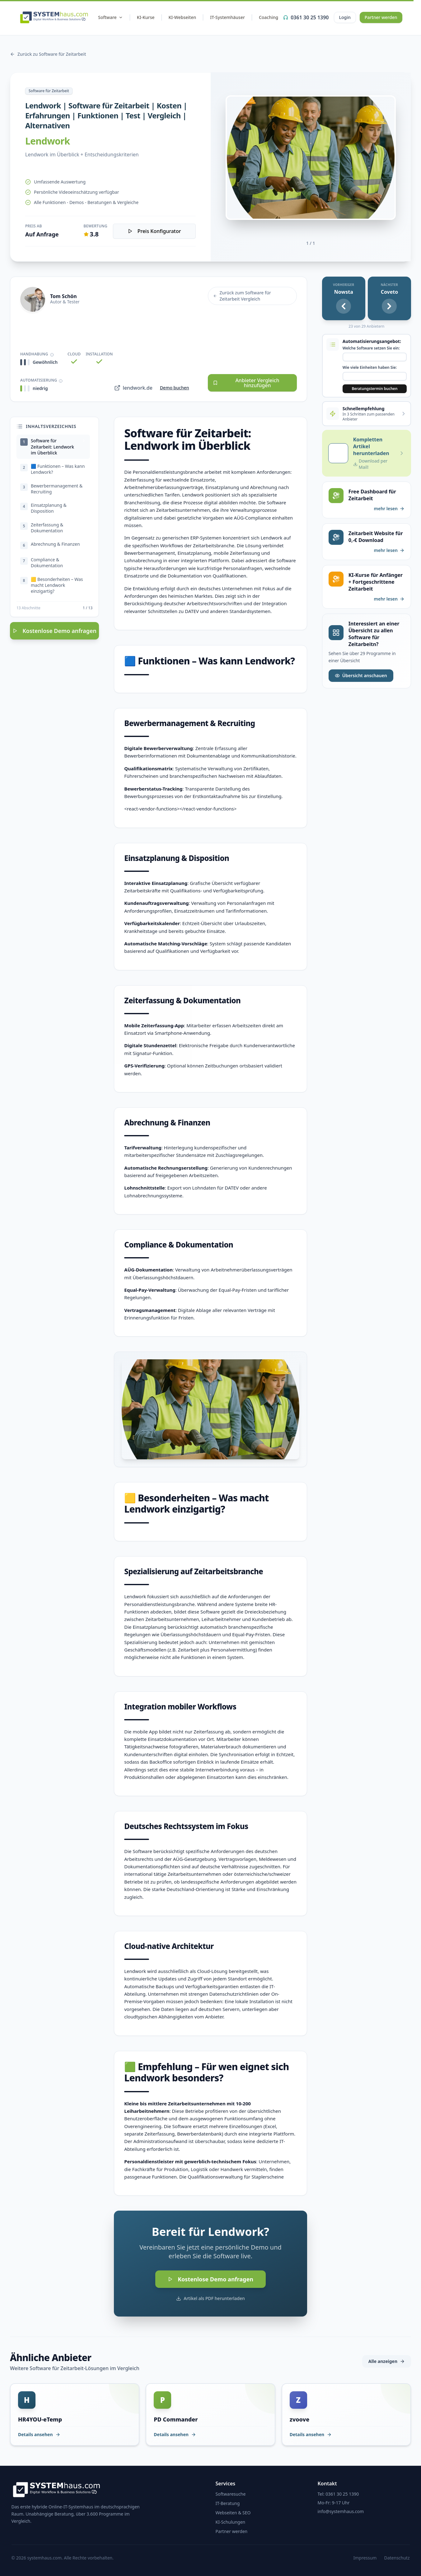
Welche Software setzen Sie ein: (371, 348)
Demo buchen (174, 388)
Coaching (268, 17)
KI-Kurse (146, 17)
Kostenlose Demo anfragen (54, 636)
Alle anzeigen (386, 2361)
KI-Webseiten (182, 17)
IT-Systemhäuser (227, 17)
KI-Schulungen (231, 2522)
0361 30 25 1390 (306, 17)
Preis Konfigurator (154, 231)
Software (110, 17)
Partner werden (381, 17)
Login (345, 17)
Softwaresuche (231, 2494)
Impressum (365, 2558)
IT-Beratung (228, 2503)
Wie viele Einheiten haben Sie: (370, 367)
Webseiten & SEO (233, 2513)
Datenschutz (396, 2558)
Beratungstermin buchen (374, 388)
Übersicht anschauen (361, 675)
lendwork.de (133, 387)
